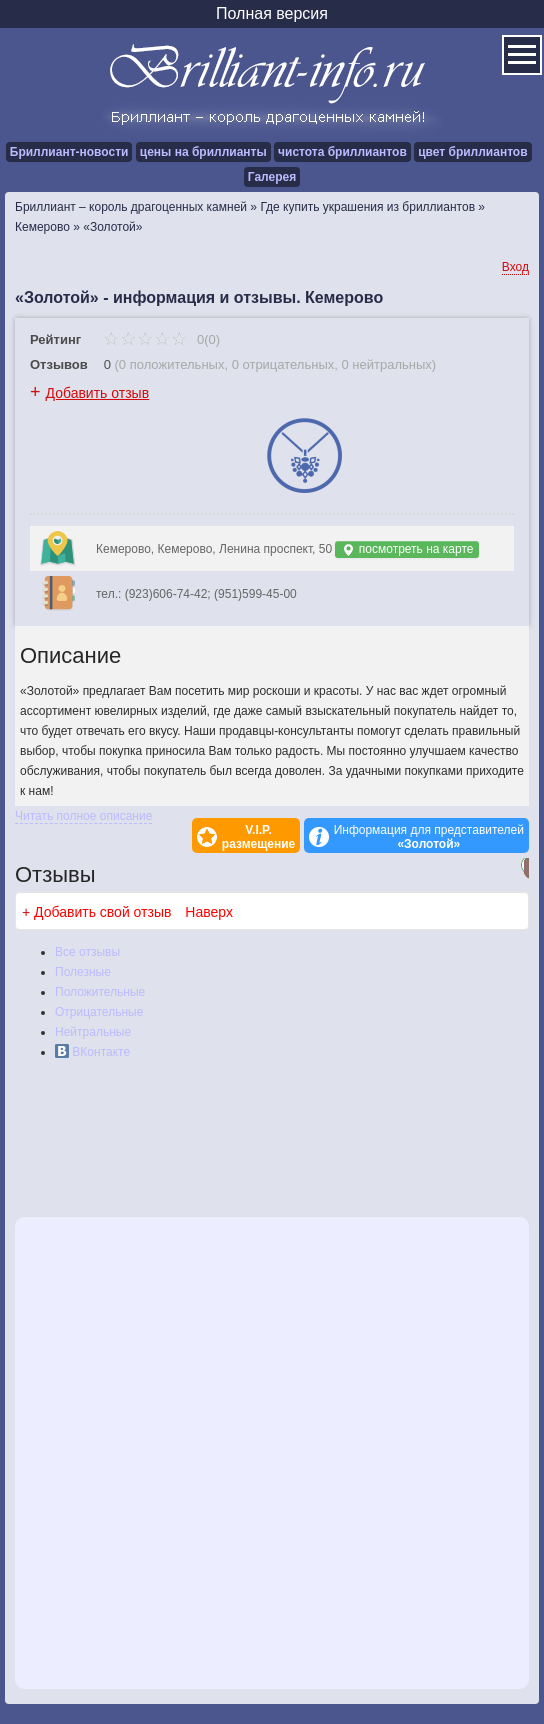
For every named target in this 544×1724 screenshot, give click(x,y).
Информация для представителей (429, 837)
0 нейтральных (387, 364)
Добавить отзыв (98, 393)
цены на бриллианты (203, 152)
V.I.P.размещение (258, 837)
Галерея (272, 177)
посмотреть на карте (407, 549)
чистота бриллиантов (342, 152)
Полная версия (272, 13)
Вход (515, 267)
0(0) (161, 339)
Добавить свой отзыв (102, 912)
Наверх (209, 912)
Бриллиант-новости (69, 152)
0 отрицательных (283, 364)
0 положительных (172, 364)
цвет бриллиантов (472, 152)
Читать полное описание (83, 816)
